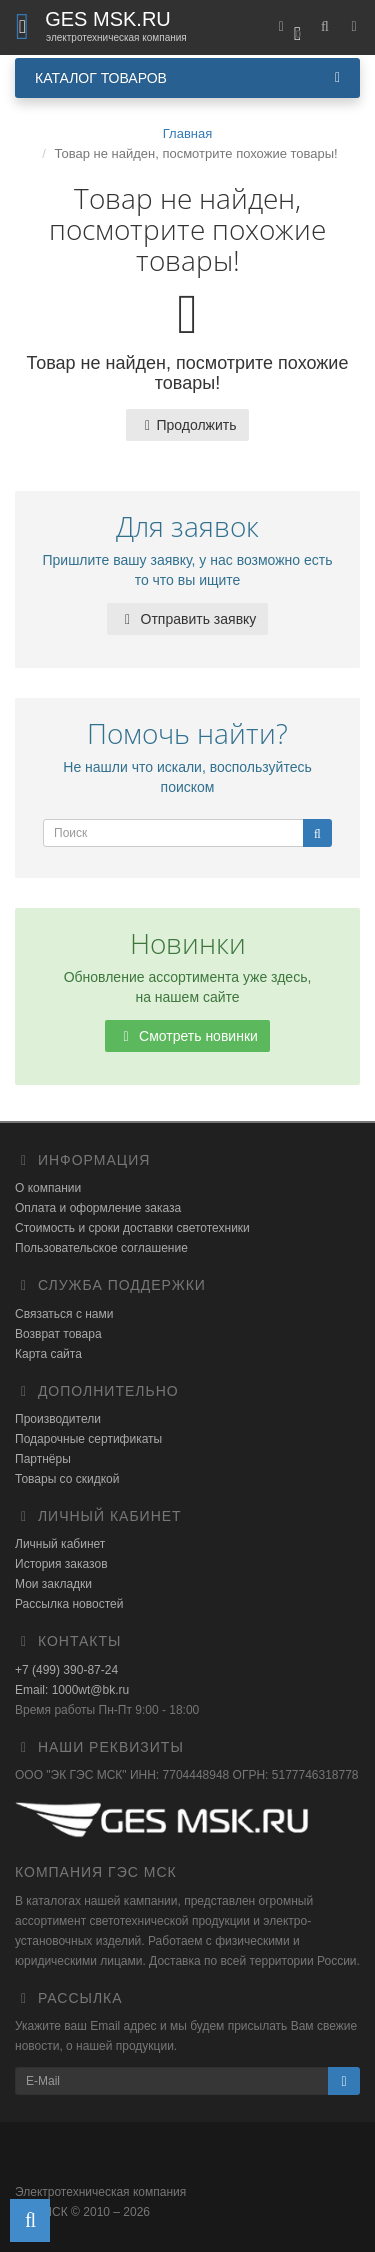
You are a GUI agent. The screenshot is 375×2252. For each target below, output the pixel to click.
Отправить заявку (188, 619)
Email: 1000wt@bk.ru (72, 1690)
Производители (58, 1419)
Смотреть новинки (187, 1036)
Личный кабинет (60, 1544)
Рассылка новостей (69, 1604)
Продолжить (187, 425)
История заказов (61, 1564)
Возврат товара (58, 1334)
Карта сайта (48, 1354)
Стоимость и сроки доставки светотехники (132, 1228)
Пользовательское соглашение (101, 1248)
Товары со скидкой (67, 1479)
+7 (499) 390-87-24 (66, 1670)
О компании (48, 1188)
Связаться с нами (64, 1314)
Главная (187, 133)
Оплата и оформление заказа (98, 1208)
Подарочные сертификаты (88, 1439)
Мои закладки (53, 1584)
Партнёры (43, 1459)
